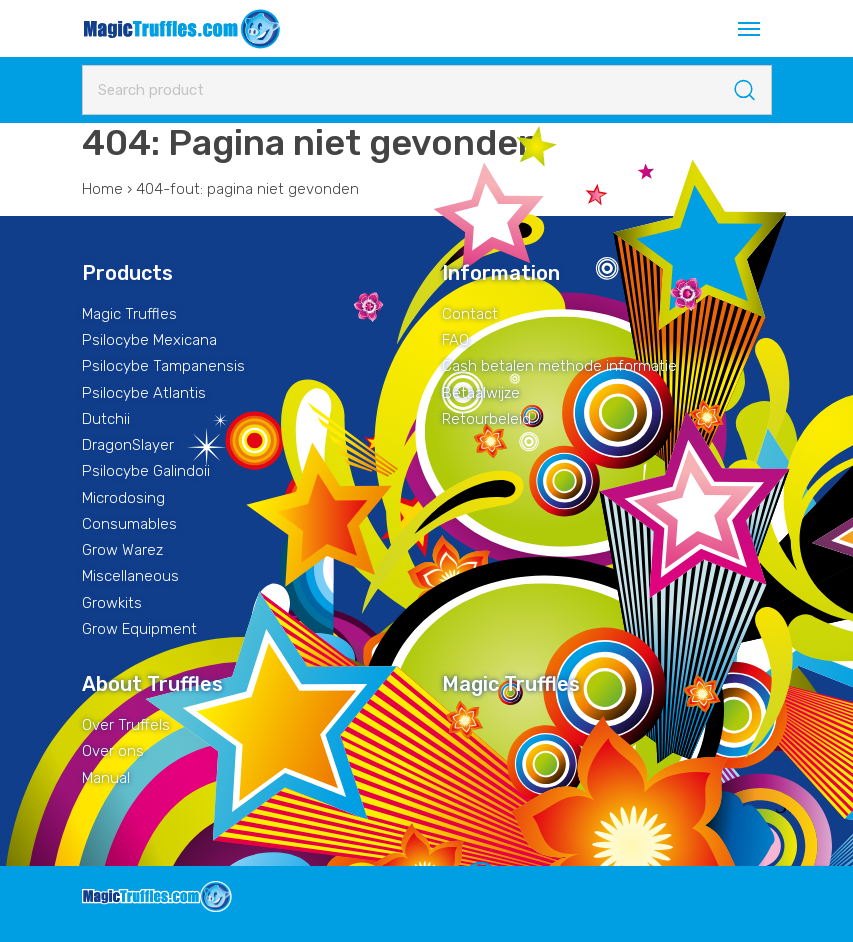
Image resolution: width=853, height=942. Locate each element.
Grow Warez (122, 550)
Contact (470, 314)
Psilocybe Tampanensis (163, 366)
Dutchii (106, 419)
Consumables (129, 524)
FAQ (455, 340)
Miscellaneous (130, 576)
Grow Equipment (139, 629)
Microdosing (123, 498)
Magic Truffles (129, 314)
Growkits (112, 603)
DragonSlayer (128, 445)
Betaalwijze (481, 393)
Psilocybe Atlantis (144, 393)
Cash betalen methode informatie (559, 366)
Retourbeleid (486, 419)
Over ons (113, 751)
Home (102, 189)
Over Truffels (126, 725)
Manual (106, 778)
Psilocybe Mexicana (149, 340)
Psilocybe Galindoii (146, 471)
